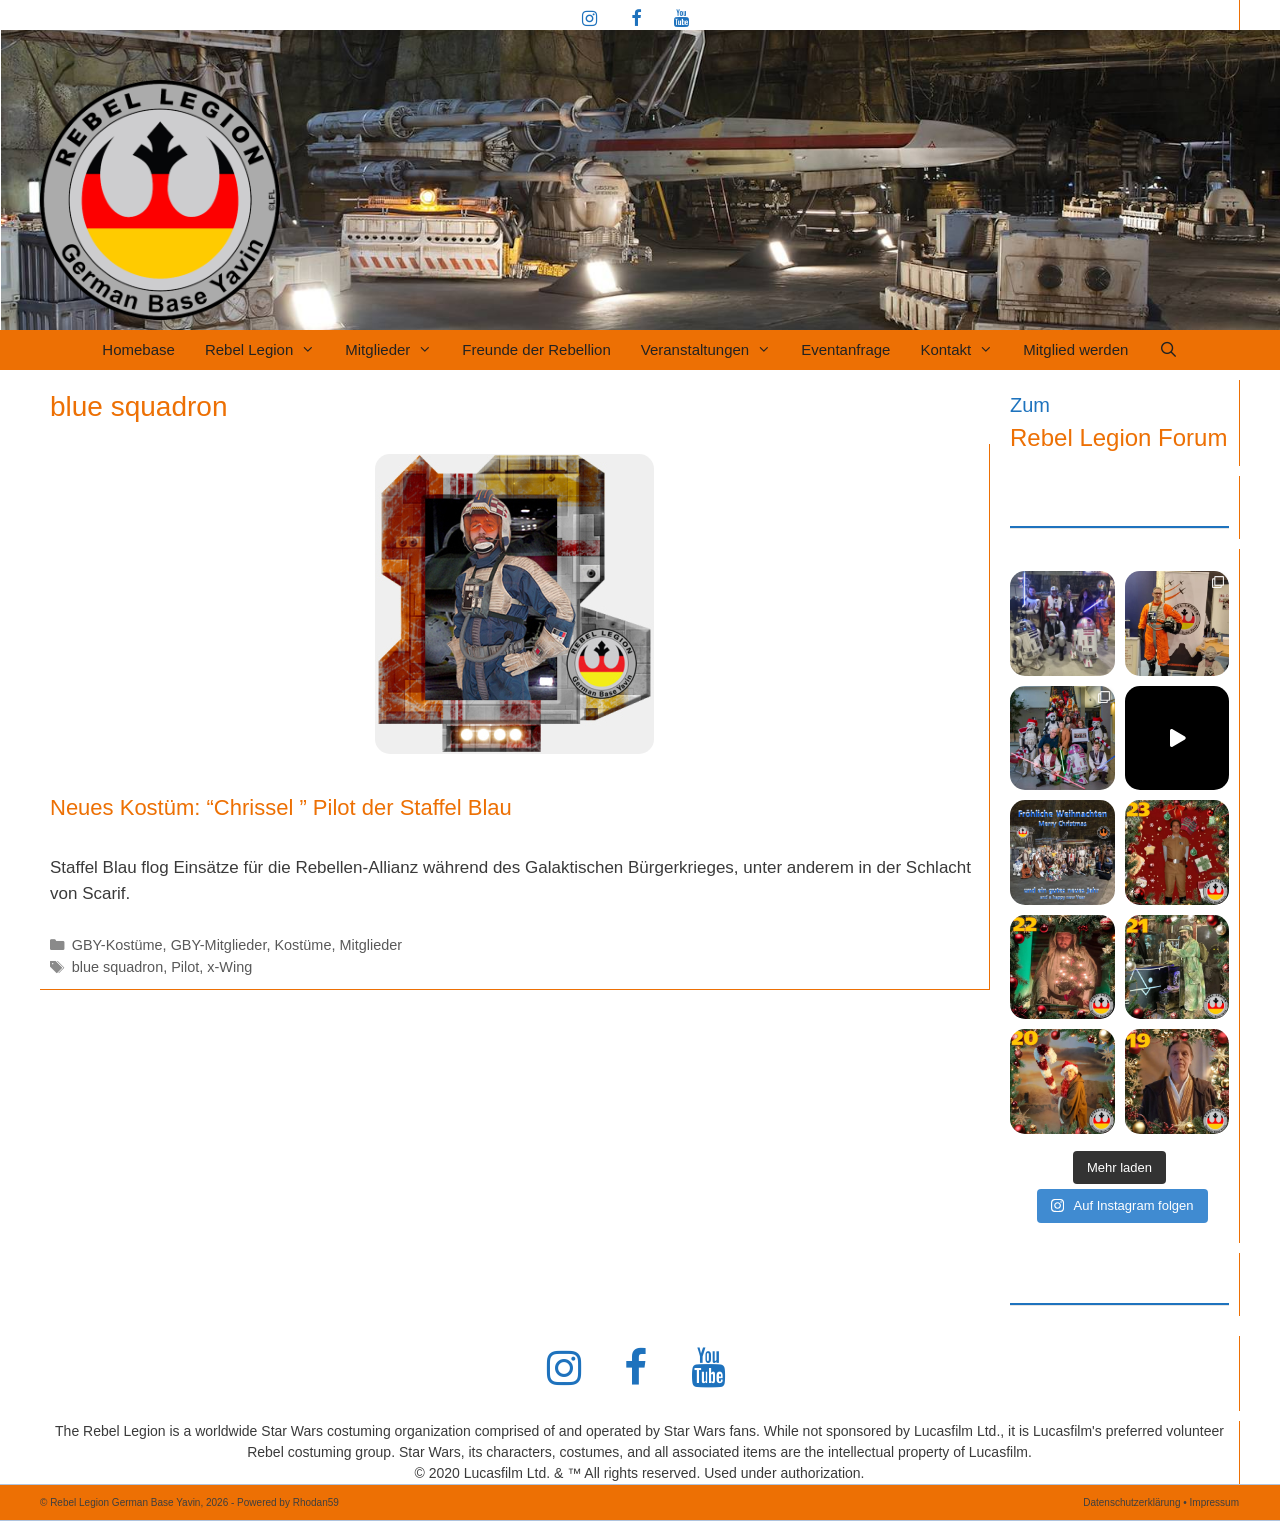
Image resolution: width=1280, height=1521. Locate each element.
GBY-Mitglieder (219, 945)
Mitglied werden (1075, 349)
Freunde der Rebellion (536, 349)
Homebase (138, 349)
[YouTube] (681, 20)
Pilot (185, 967)
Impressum (1214, 1502)
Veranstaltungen (713, 350)
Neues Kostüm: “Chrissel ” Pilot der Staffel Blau (281, 807)
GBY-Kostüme (117, 945)
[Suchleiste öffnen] (1167, 350)
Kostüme (302, 945)
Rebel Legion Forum (1118, 437)
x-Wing (229, 967)
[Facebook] (636, 20)
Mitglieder (396, 350)
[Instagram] (590, 20)
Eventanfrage (845, 349)
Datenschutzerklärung (1131, 1502)
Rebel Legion (267, 350)
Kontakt (964, 350)
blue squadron (118, 967)
